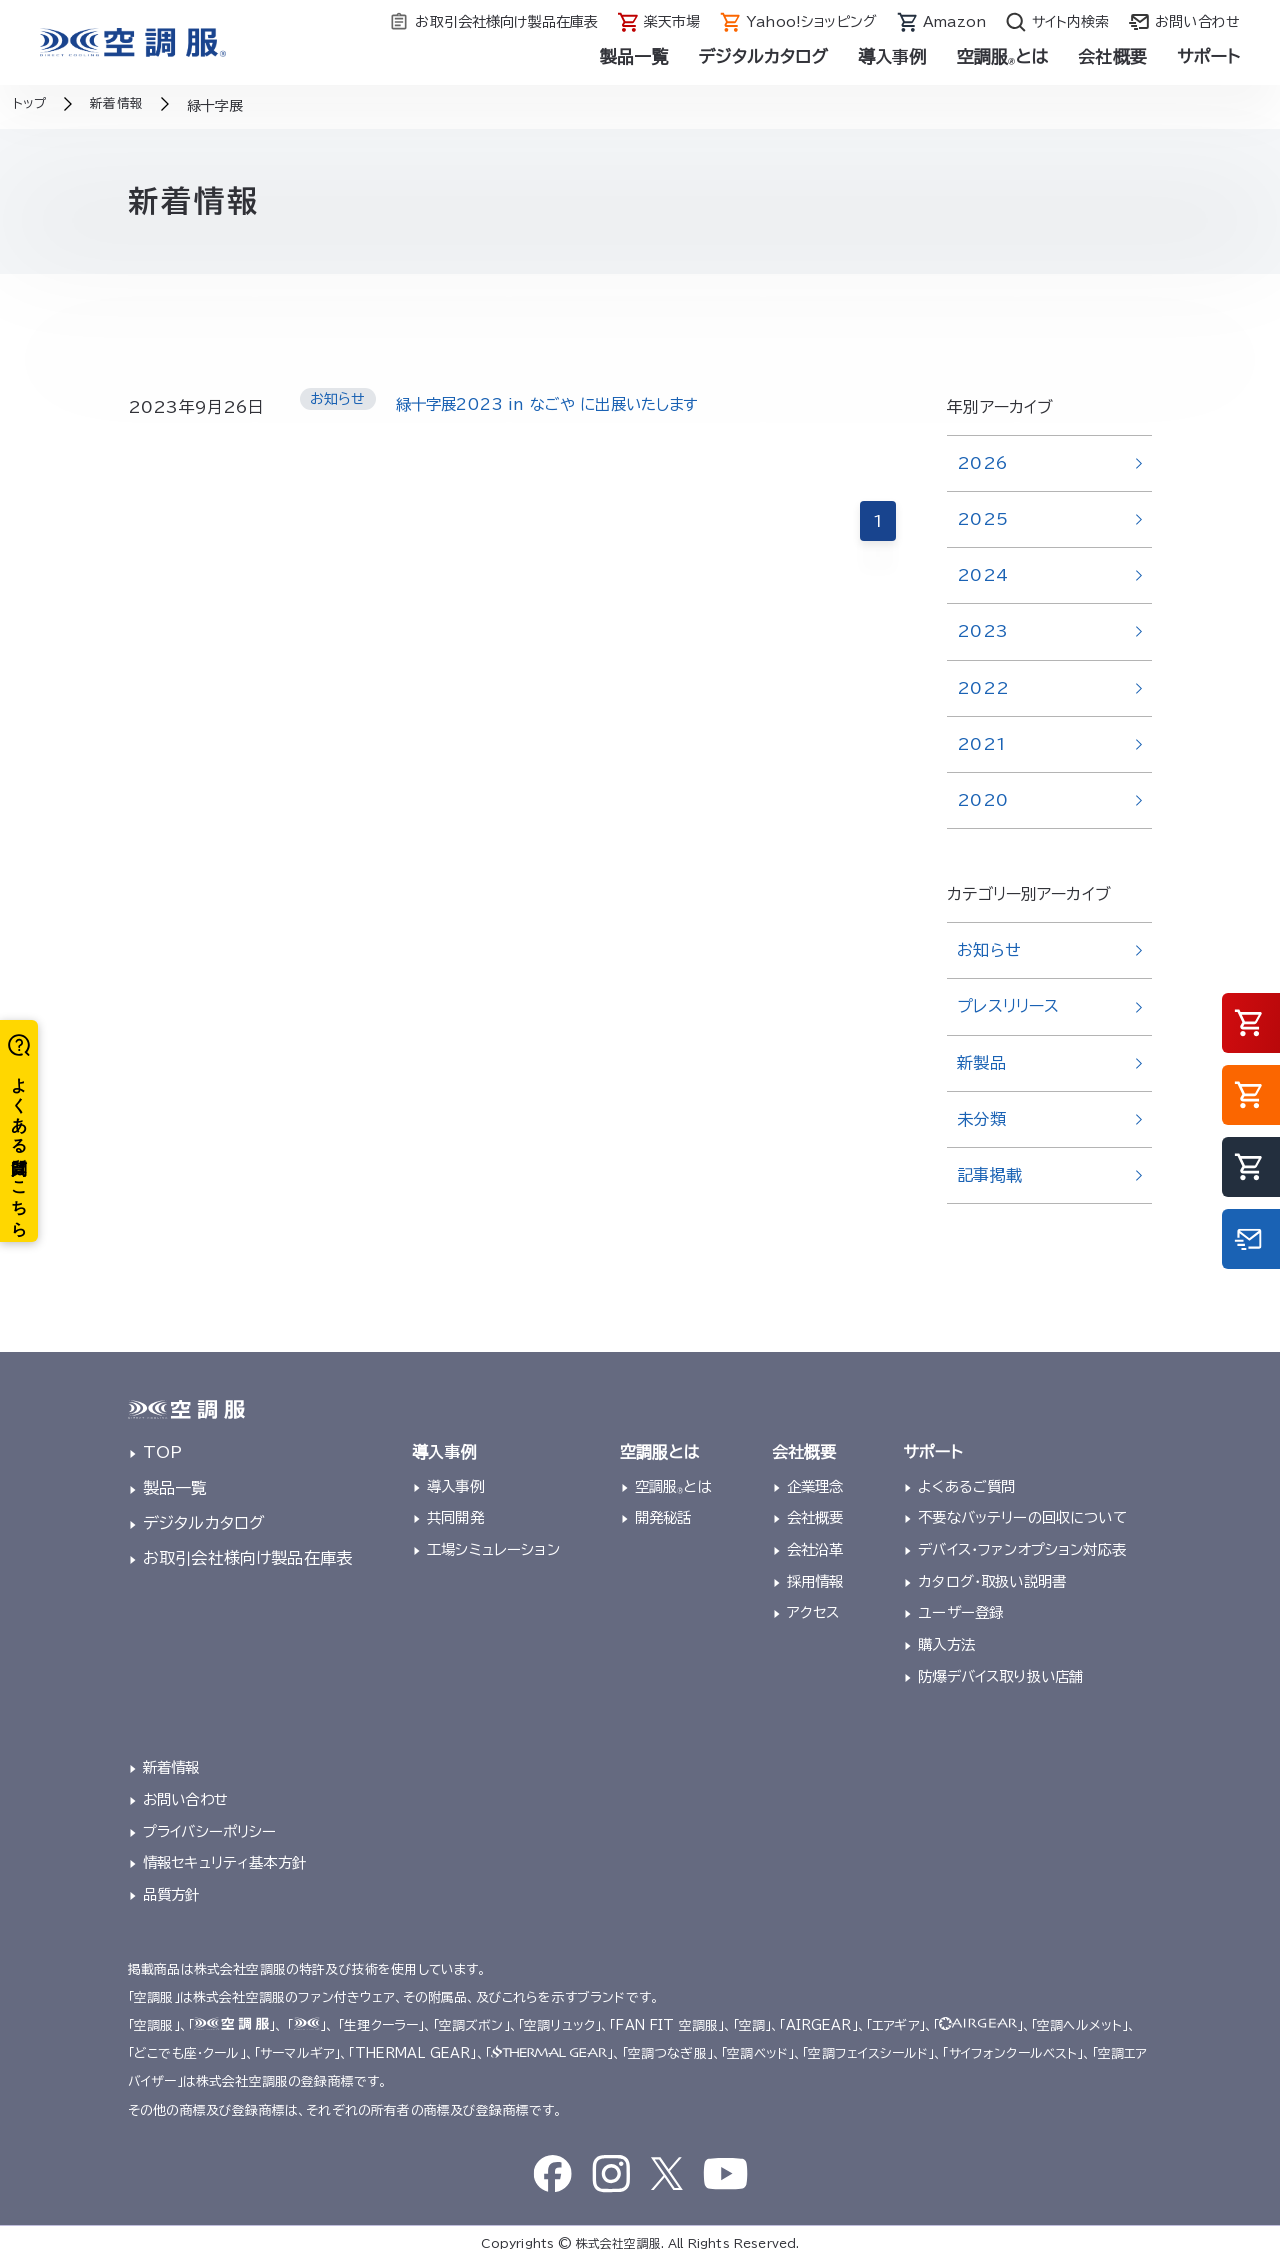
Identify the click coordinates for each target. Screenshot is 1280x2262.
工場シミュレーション (493, 1549)
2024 (982, 575)
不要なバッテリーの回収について (1022, 1517)
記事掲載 (989, 1175)
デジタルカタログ (763, 56)
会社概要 (1112, 56)
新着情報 (171, 1767)
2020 (982, 800)
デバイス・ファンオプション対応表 (1022, 1549)
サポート (1208, 56)
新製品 (981, 1063)
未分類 (981, 1119)
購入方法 (946, 1644)
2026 (982, 463)
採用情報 (815, 1581)
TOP (162, 1452)
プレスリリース (1008, 1006)
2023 (982, 631)
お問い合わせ (185, 1799)
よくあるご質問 (966, 1486)
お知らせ (989, 950)
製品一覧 (634, 56)
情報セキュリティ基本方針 (224, 1862)
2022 (983, 688)
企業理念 (815, 1486)
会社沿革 (815, 1549)
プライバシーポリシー (210, 1831)
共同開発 (455, 1517)
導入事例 (892, 56)
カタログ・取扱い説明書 (992, 1581)
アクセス (813, 1612)
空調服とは (1003, 56)
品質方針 (171, 1894)
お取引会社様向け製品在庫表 (247, 1558)
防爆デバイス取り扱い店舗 (1000, 1676)
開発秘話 (663, 1517)
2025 (982, 519)
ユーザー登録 (960, 1612)
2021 (981, 744)
